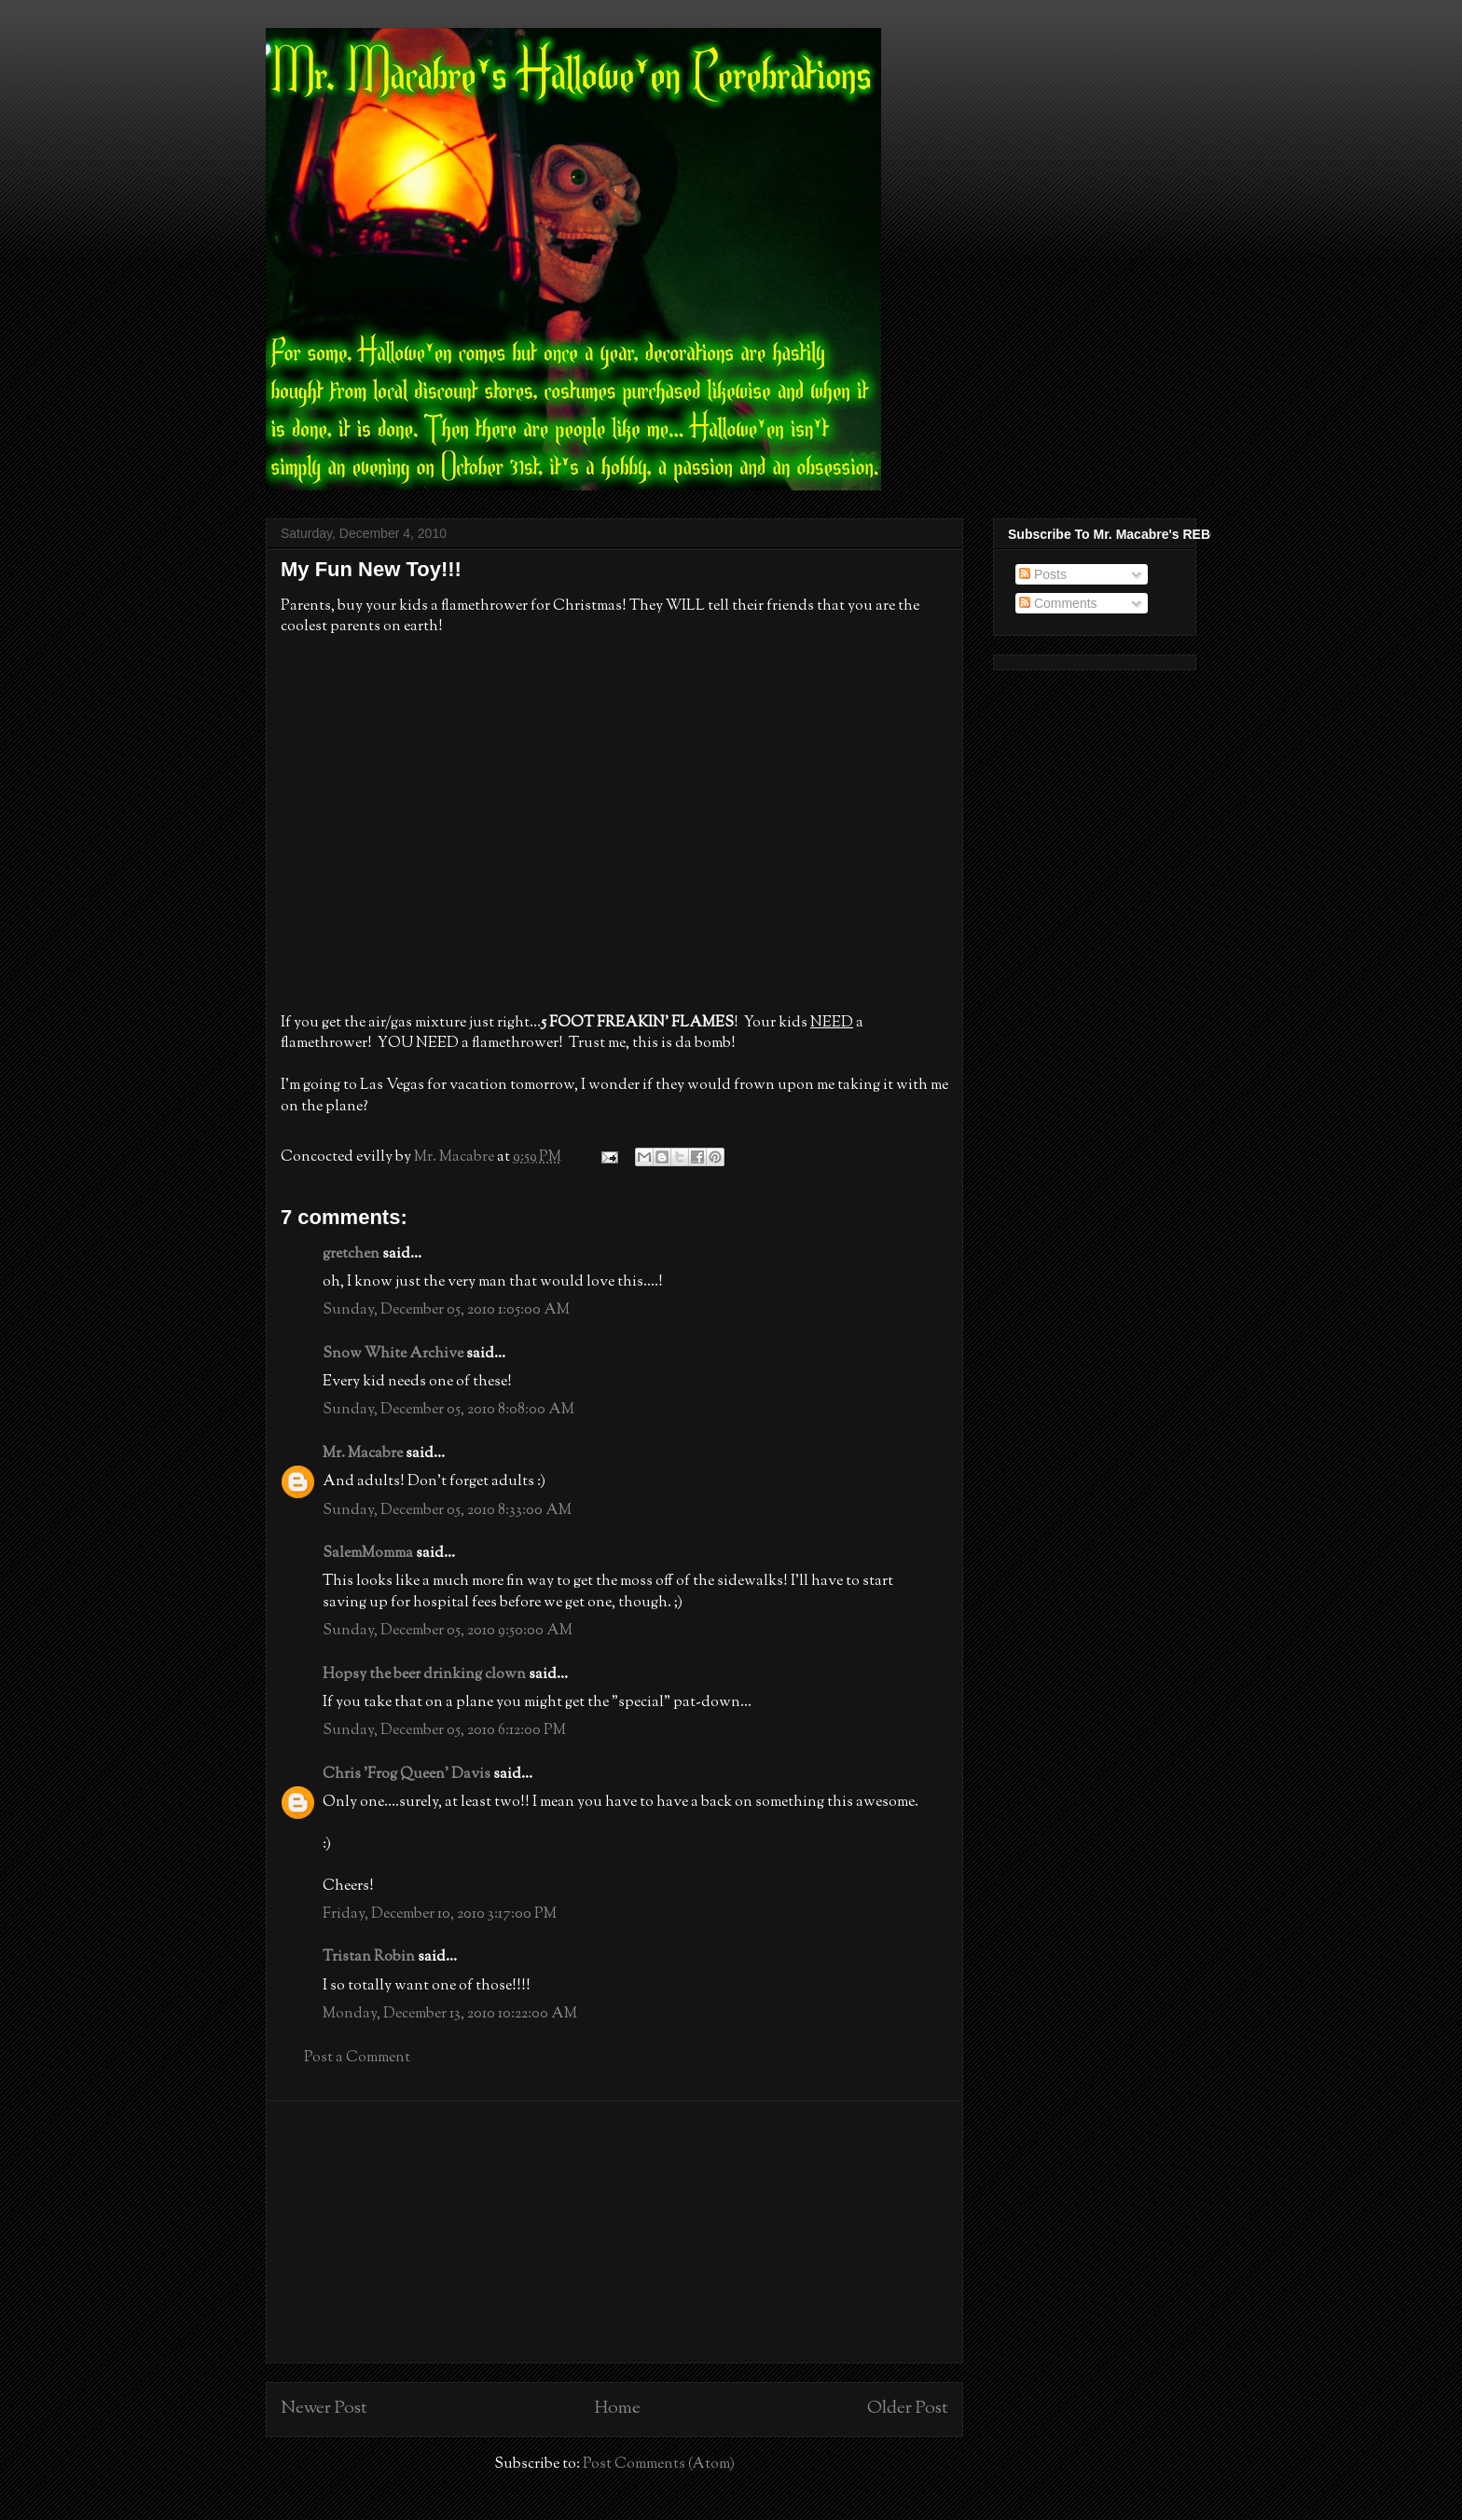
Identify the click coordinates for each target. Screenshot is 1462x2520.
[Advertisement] (614, 2231)
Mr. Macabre (363, 1454)
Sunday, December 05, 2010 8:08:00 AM (448, 1410)
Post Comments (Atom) (659, 2464)
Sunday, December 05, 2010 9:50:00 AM (447, 1631)
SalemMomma (368, 1553)
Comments (1058, 603)
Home (617, 2408)
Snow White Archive (393, 1354)
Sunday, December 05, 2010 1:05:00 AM (446, 1310)
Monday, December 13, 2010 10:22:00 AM (450, 2014)
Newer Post (324, 2408)
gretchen (351, 1254)
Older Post (907, 2408)
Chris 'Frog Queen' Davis (406, 1774)
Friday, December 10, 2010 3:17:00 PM (440, 1914)
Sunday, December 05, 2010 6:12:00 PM (444, 1731)
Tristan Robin (369, 1957)
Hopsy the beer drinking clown (424, 1675)
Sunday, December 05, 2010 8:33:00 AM (447, 1511)
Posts (1043, 574)
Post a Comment (357, 2058)
